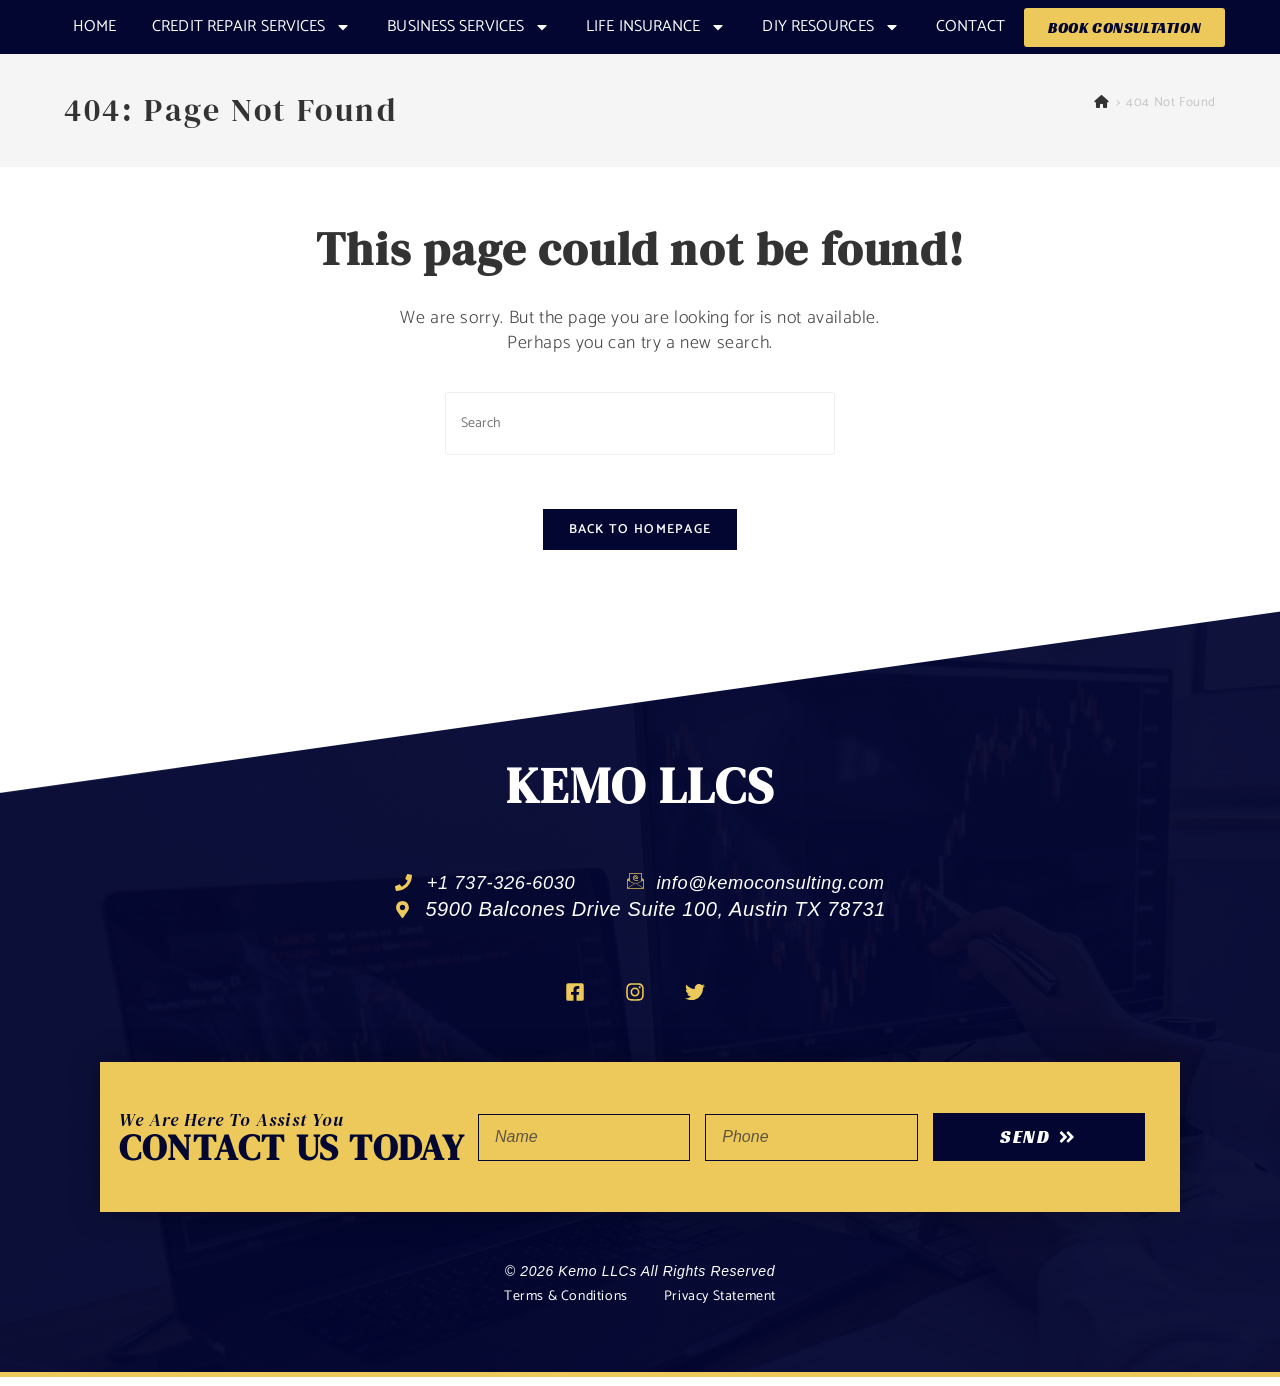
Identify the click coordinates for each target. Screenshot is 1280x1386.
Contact (971, 26)
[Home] (1102, 102)
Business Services (468, 27)
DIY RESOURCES (830, 27)
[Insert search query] (640, 423)
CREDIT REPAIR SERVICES (251, 27)
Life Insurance (656, 27)
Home (94, 26)
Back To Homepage (640, 536)
